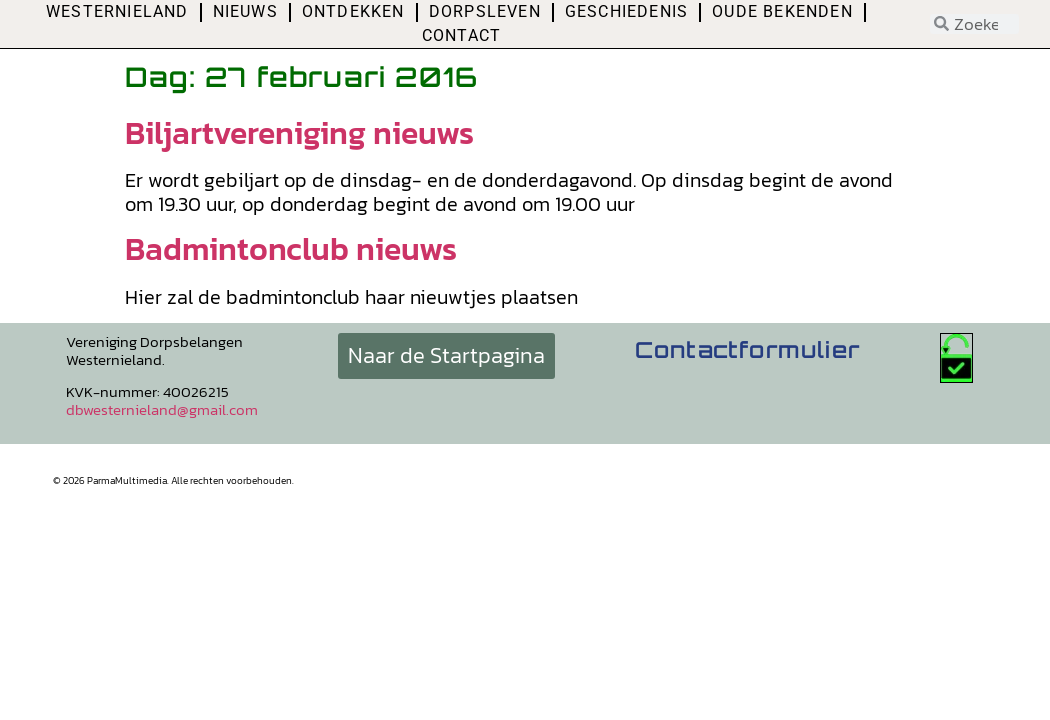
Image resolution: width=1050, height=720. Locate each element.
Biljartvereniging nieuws (299, 133)
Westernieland (117, 11)
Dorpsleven (485, 11)
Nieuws (245, 11)
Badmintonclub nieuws (291, 249)
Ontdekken (353, 11)
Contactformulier (747, 349)
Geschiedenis (626, 11)
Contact (461, 35)
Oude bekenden (782, 11)
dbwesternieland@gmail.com (162, 409)
